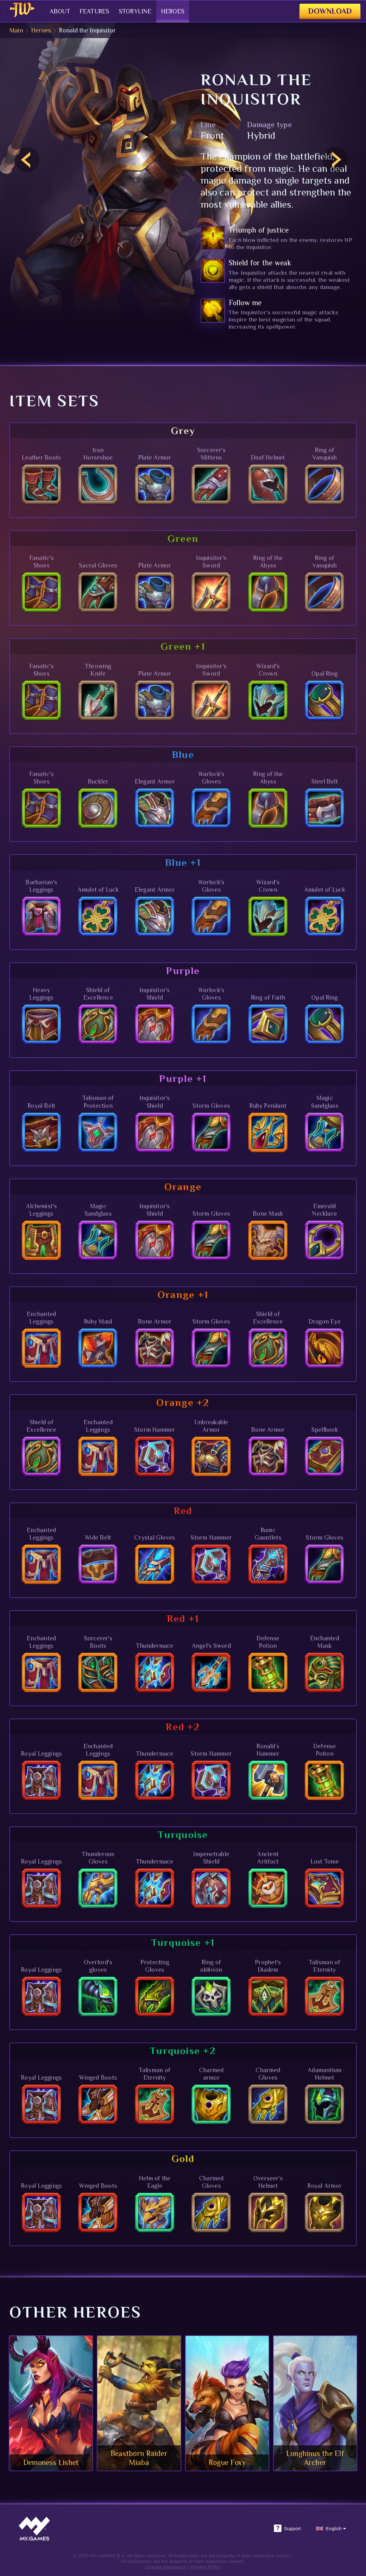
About (52, 11)
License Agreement (166, 2566)
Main (16, 30)
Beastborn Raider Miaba (139, 2458)
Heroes (165, 11)
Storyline (127, 11)
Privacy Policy (206, 2566)
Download (326, 11)
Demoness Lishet (51, 2462)
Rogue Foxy (227, 2462)
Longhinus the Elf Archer (315, 2458)
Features (87, 11)
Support (287, 2528)
